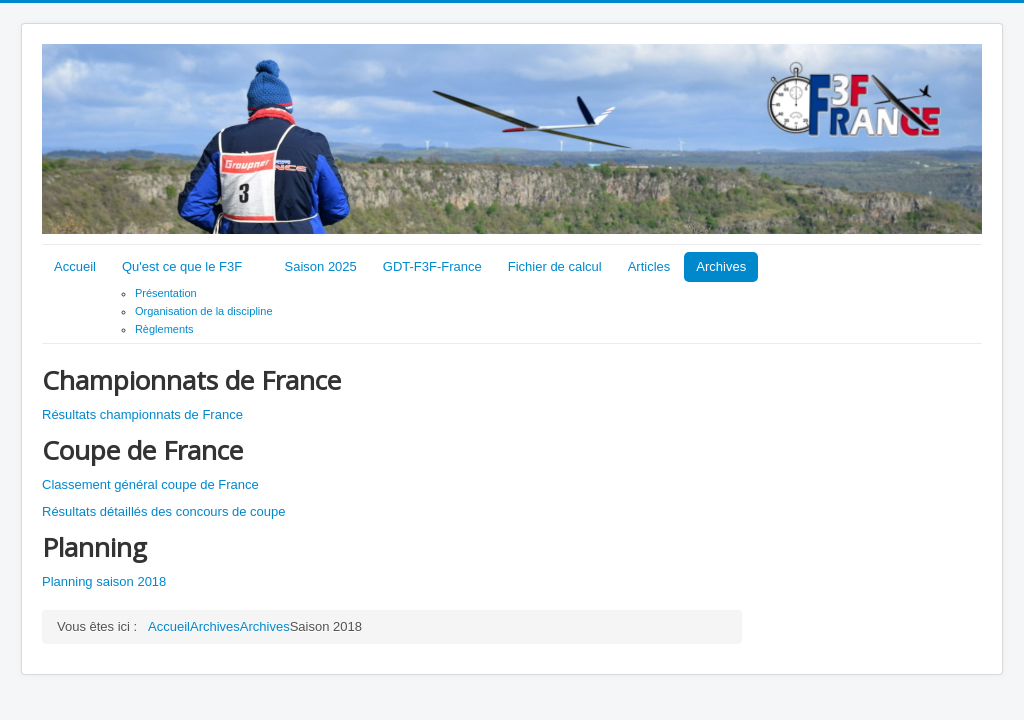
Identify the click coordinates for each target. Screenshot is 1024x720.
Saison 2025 (321, 266)
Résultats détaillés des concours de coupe (164, 511)
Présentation (166, 293)
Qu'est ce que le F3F (182, 266)
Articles (649, 266)
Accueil (75, 266)
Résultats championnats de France (142, 414)
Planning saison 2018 (104, 581)
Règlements (164, 329)
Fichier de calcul (555, 266)
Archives (721, 266)
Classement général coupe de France (150, 484)
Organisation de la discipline (204, 311)
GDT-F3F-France (432, 266)
